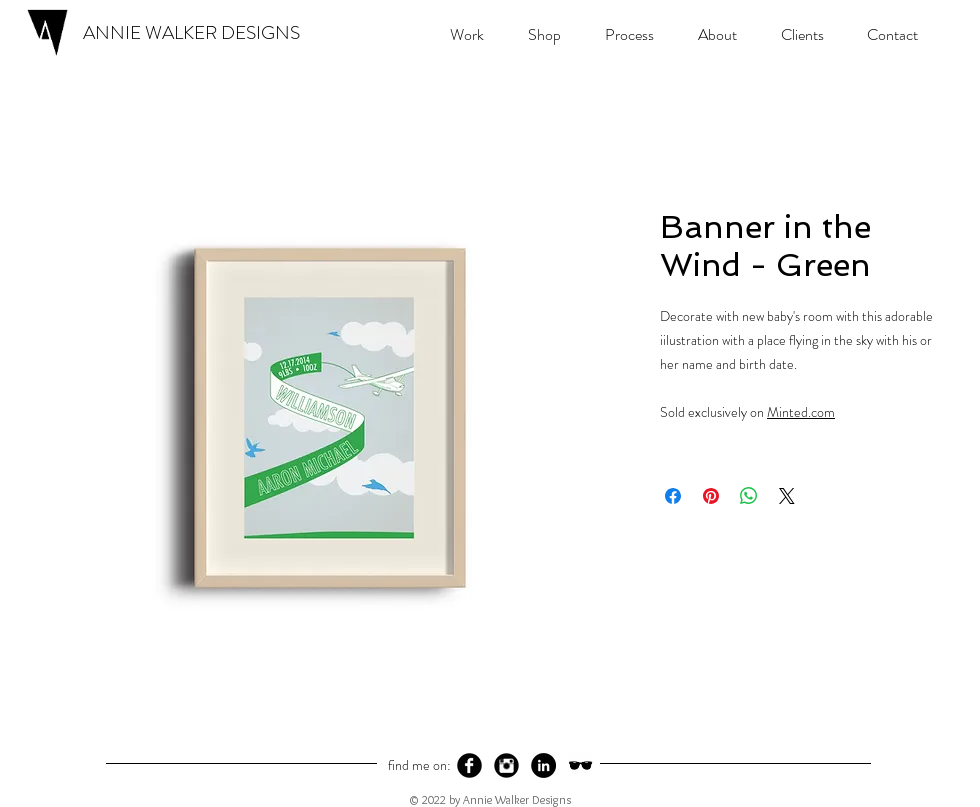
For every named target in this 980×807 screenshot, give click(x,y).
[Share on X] (787, 496)
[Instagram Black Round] (506, 765)
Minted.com (801, 412)
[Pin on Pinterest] (711, 496)
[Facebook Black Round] (469, 765)
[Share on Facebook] (673, 496)
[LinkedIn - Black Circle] (543, 765)
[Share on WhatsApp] (749, 496)
